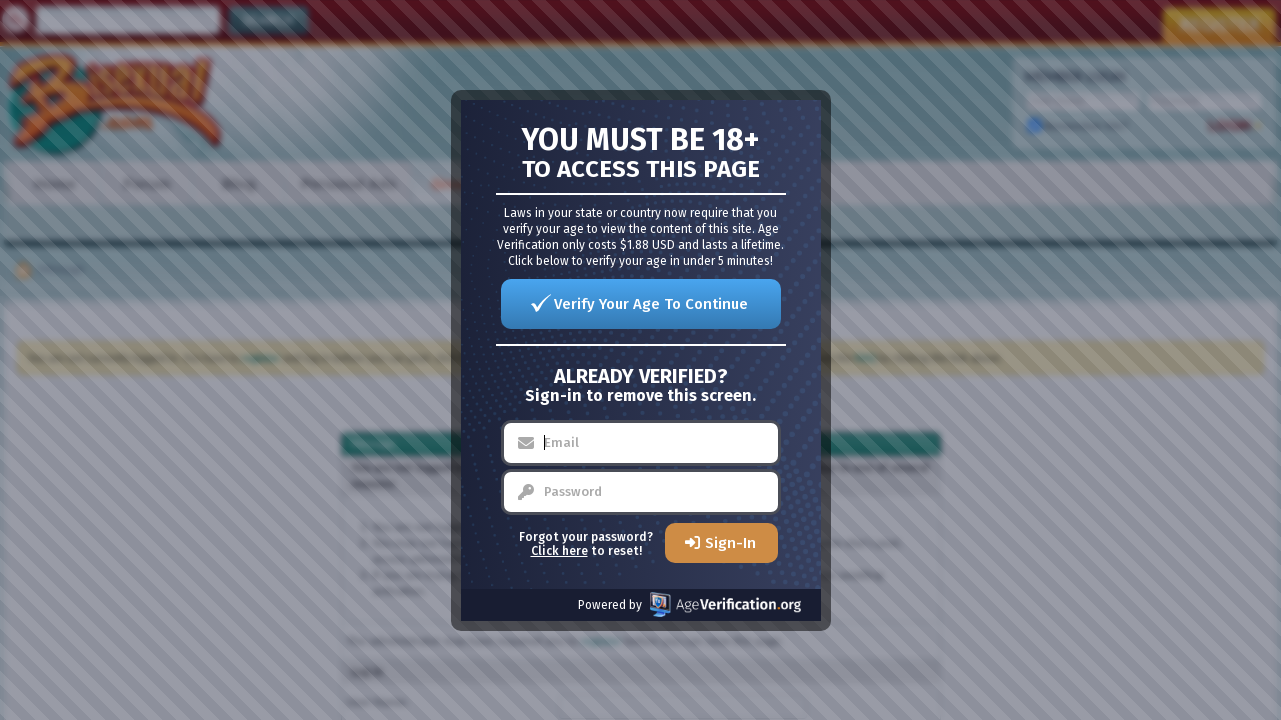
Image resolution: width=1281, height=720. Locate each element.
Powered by (689, 604)
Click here (559, 551)
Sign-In (730, 543)
